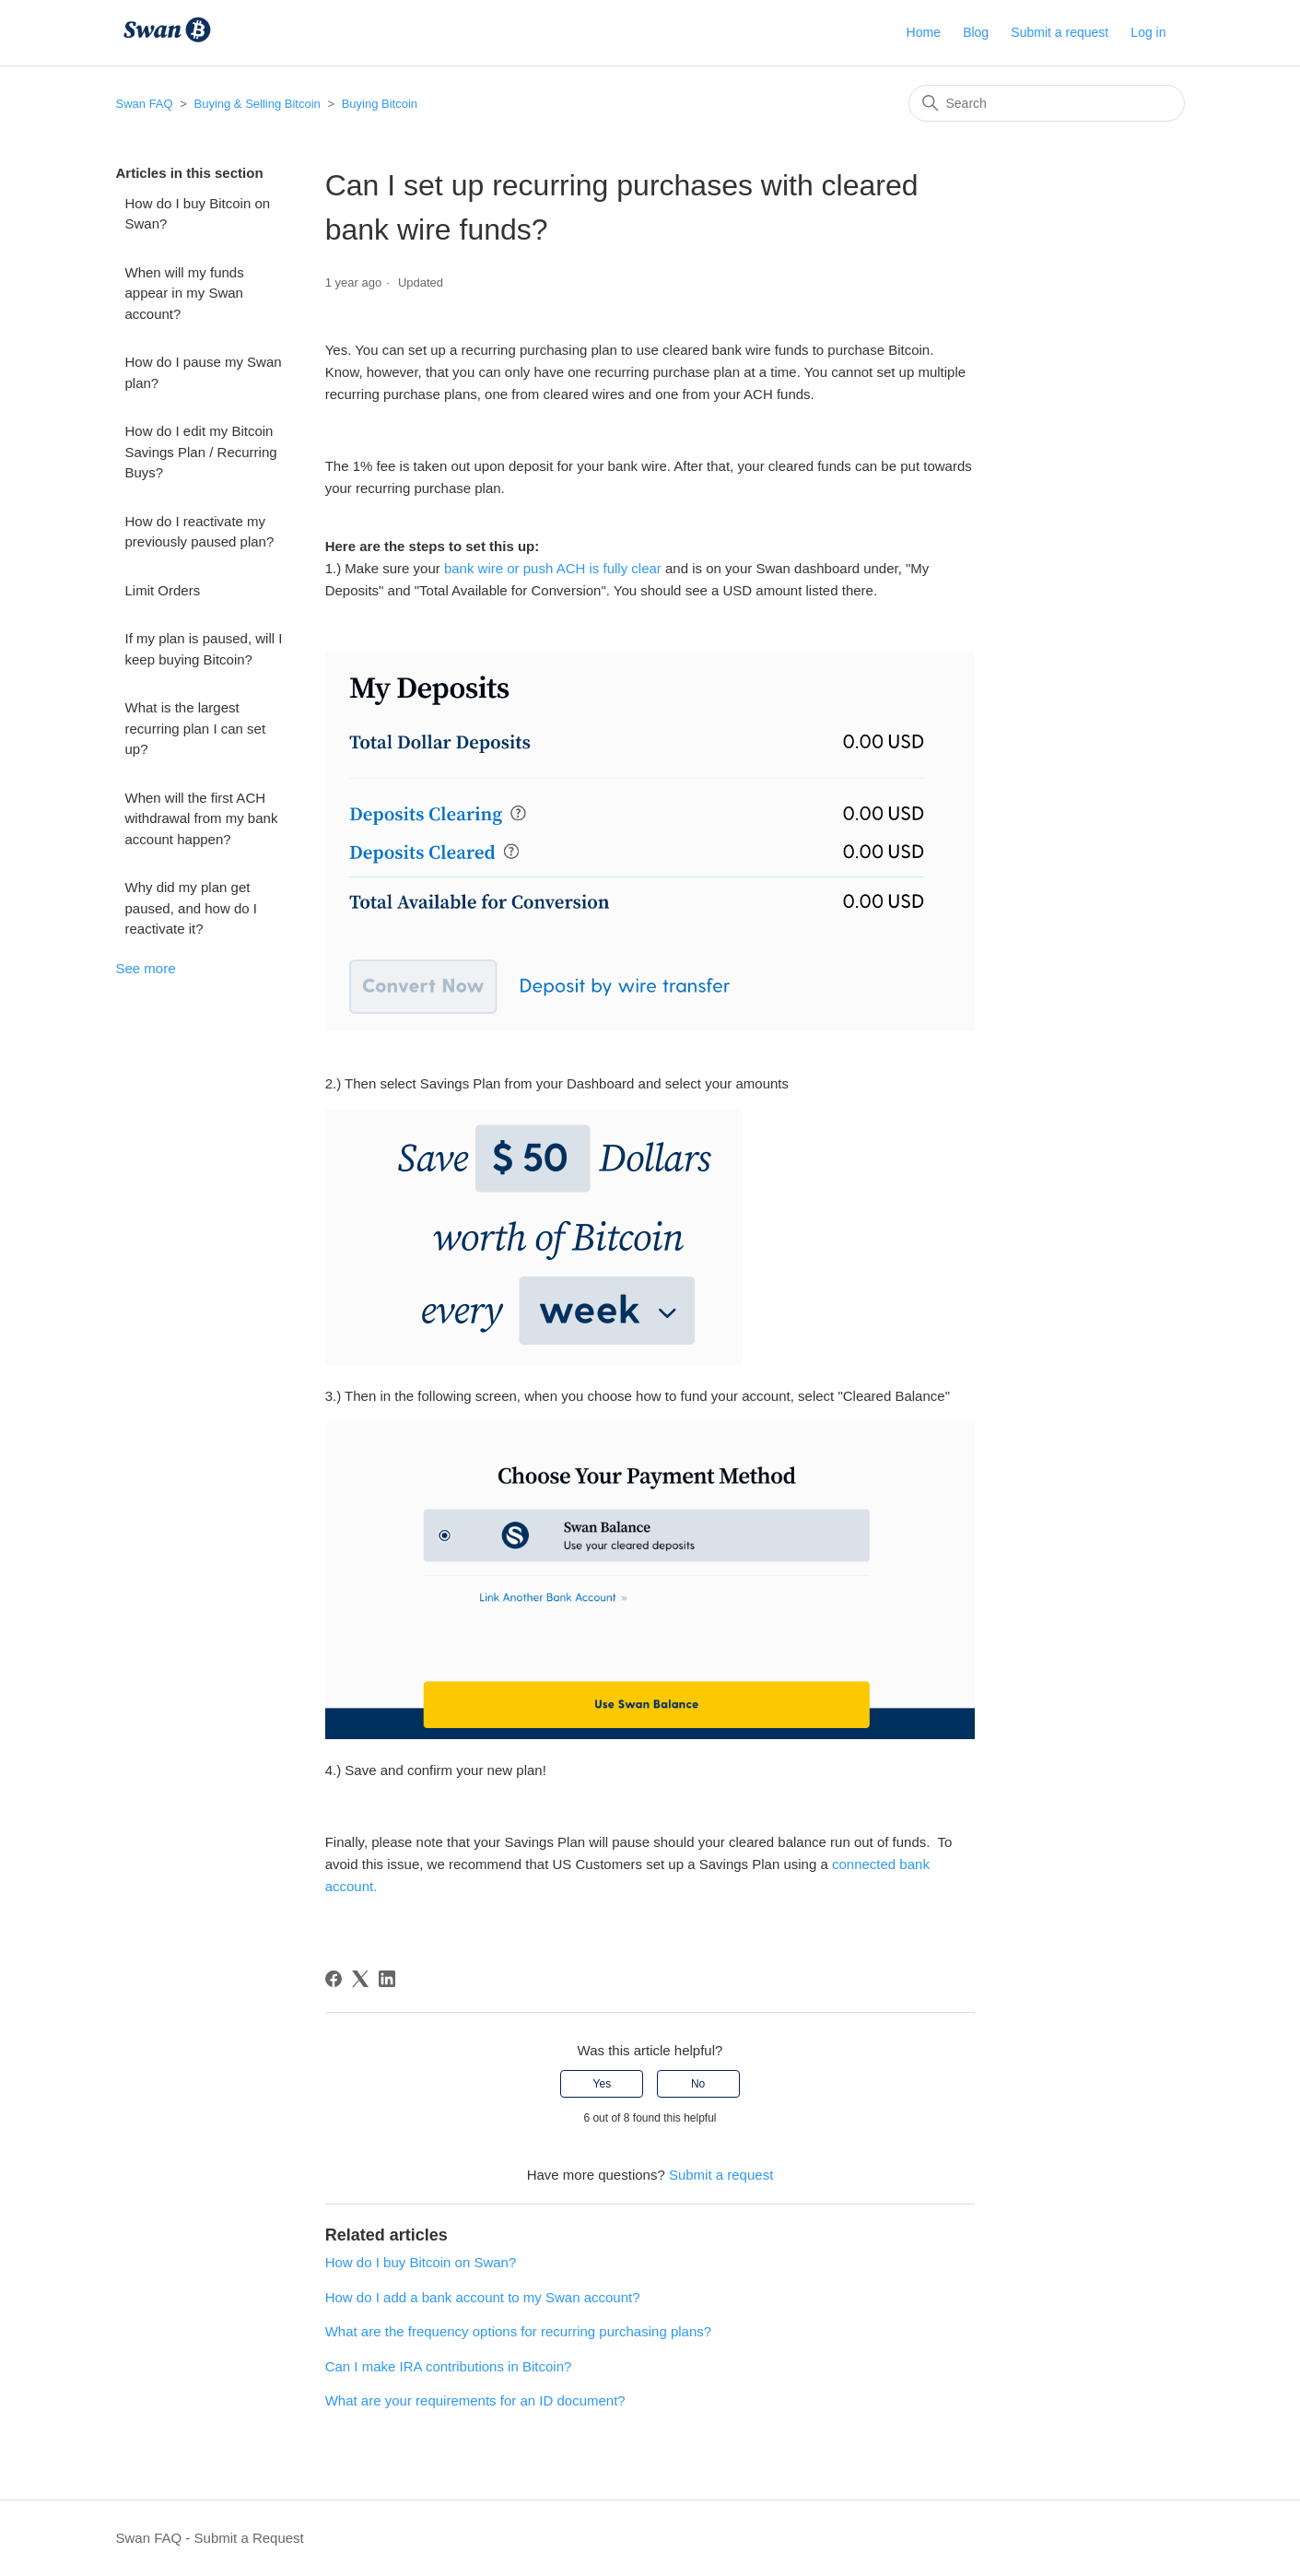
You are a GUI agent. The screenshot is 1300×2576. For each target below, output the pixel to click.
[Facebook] (333, 1978)
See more (146, 968)
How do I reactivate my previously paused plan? (200, 531)
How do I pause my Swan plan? (203, 372)
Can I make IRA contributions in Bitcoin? (448, 2366)
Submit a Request (249, 2538)
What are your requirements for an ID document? (475, 2400)
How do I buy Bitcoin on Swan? (198, 213)
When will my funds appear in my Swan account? (184, 293)
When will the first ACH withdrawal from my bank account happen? (201, 818)
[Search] (1046, 103)
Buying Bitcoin (379, 104)
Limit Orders (163, 590)
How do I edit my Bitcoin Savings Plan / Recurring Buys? (201, 451)
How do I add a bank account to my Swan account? (482, 2297)
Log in (1147, 32)
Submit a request (1059, 32)
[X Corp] (360, 1978)
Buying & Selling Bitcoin (256, 104)
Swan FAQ (144, 104)
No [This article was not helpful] (698, 2083)
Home (924, 32)
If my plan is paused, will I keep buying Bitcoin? (204, 648)
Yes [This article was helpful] (602, 2083)
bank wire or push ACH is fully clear (551, 568)
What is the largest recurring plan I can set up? (195, 728)
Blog (976, 32)
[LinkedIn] (387, 1978)
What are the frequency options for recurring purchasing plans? (518, 2331)
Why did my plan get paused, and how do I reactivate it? (191, 907)
